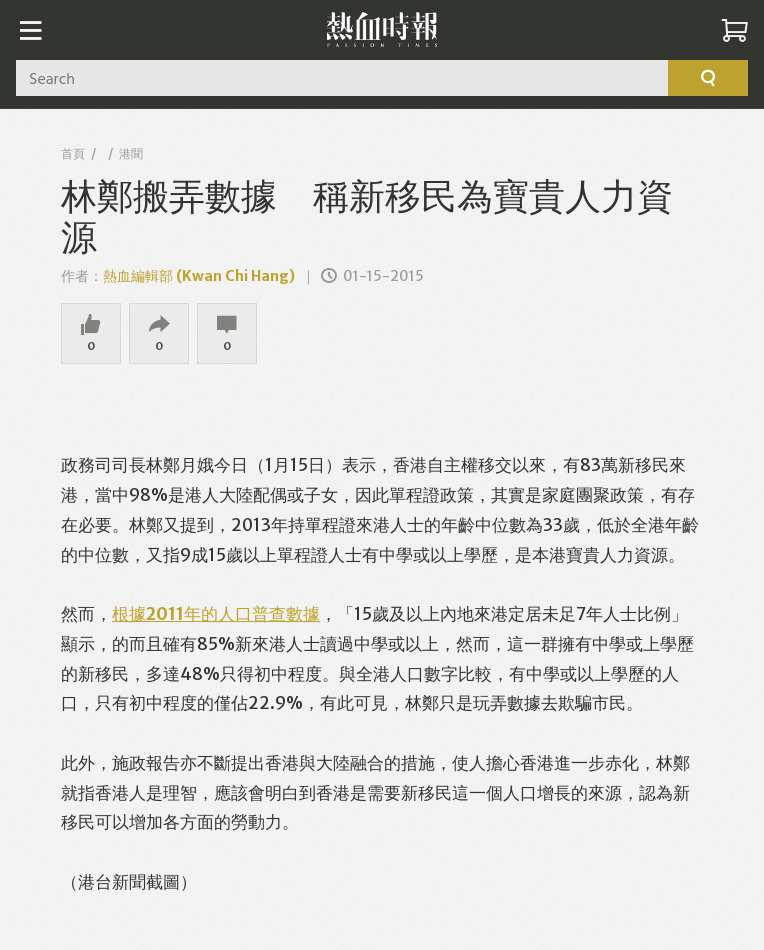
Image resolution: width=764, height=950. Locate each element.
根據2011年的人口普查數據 (216, 614)
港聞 (131, 153)
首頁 (73, 153)
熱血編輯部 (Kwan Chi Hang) (199, 276)
